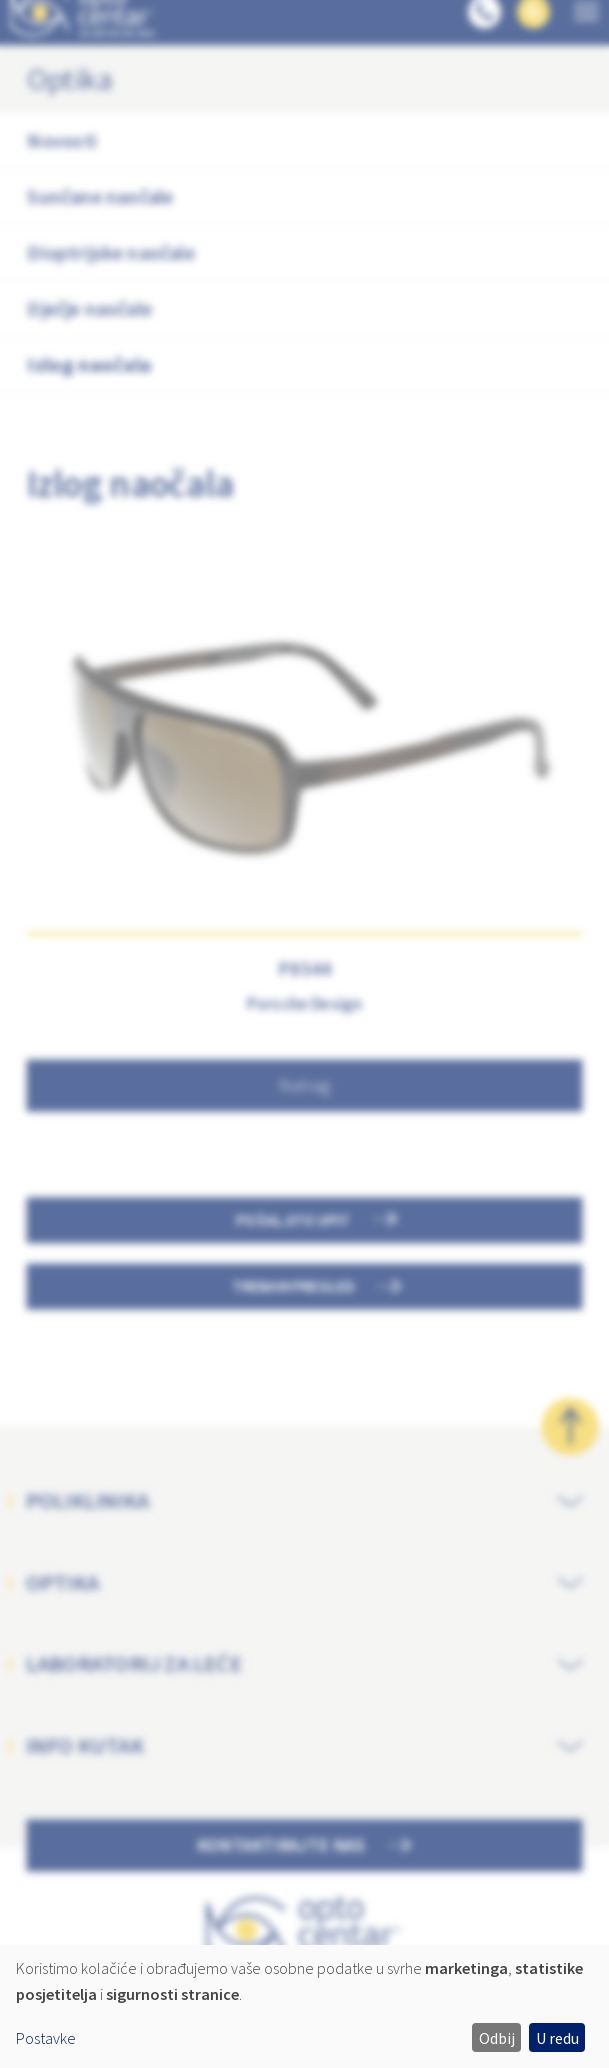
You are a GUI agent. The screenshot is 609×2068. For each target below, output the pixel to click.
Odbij (497, 2038)
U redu (557, 2038)
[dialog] (304, 2006)
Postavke (46, 2038)
